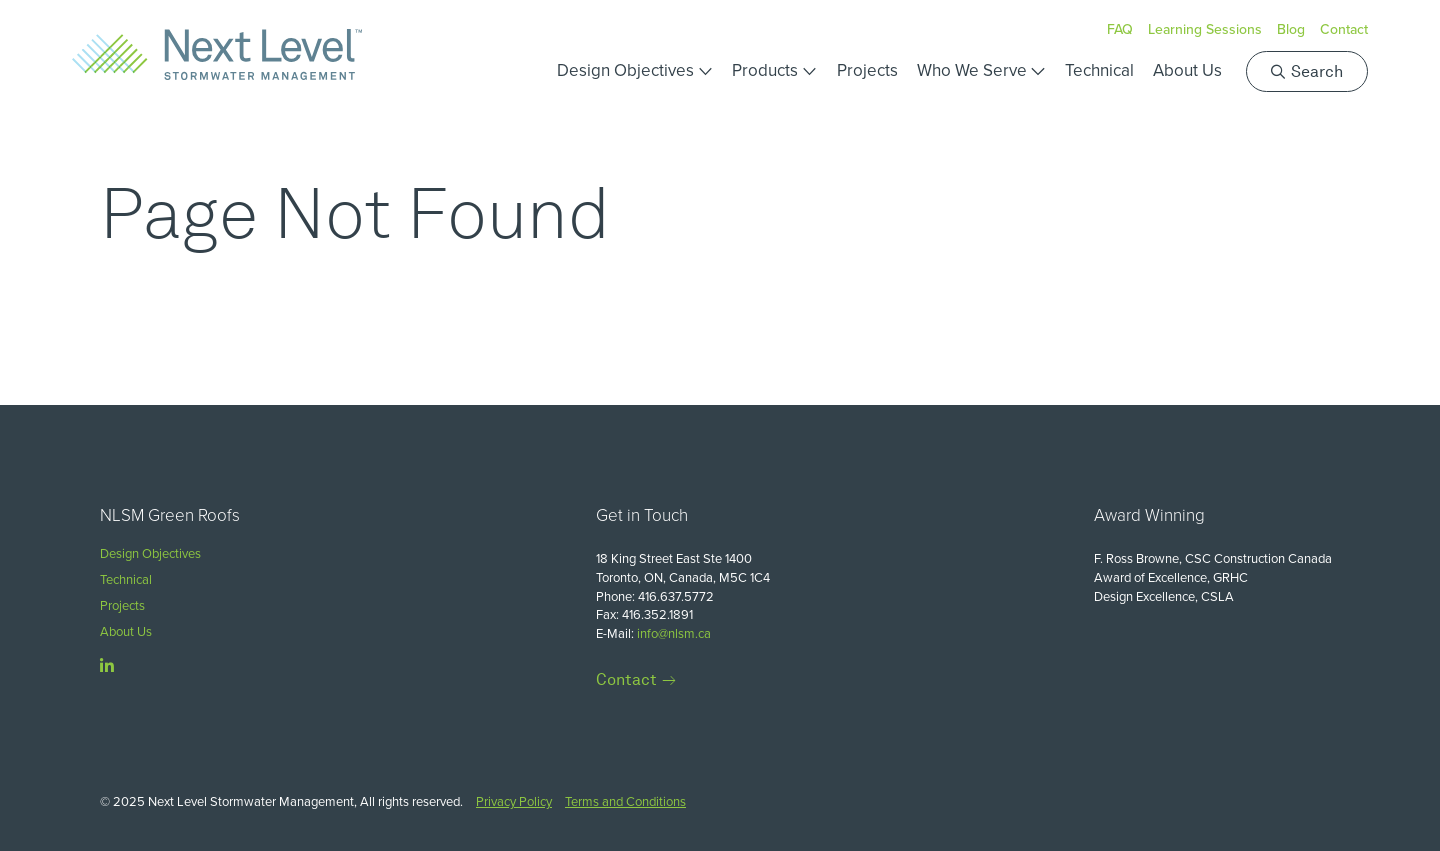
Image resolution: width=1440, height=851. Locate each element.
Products (765, 70)
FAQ (1120, 29)
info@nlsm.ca (674, 633)
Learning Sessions (1205, 29)
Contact (1344, 29)
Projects (867, 70)
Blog (1291, 29)
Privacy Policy (514, 801)
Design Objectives (625, 70)
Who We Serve (972, 70)
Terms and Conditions (625, 801)
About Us (1187, 70)
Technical (1099, 70)
